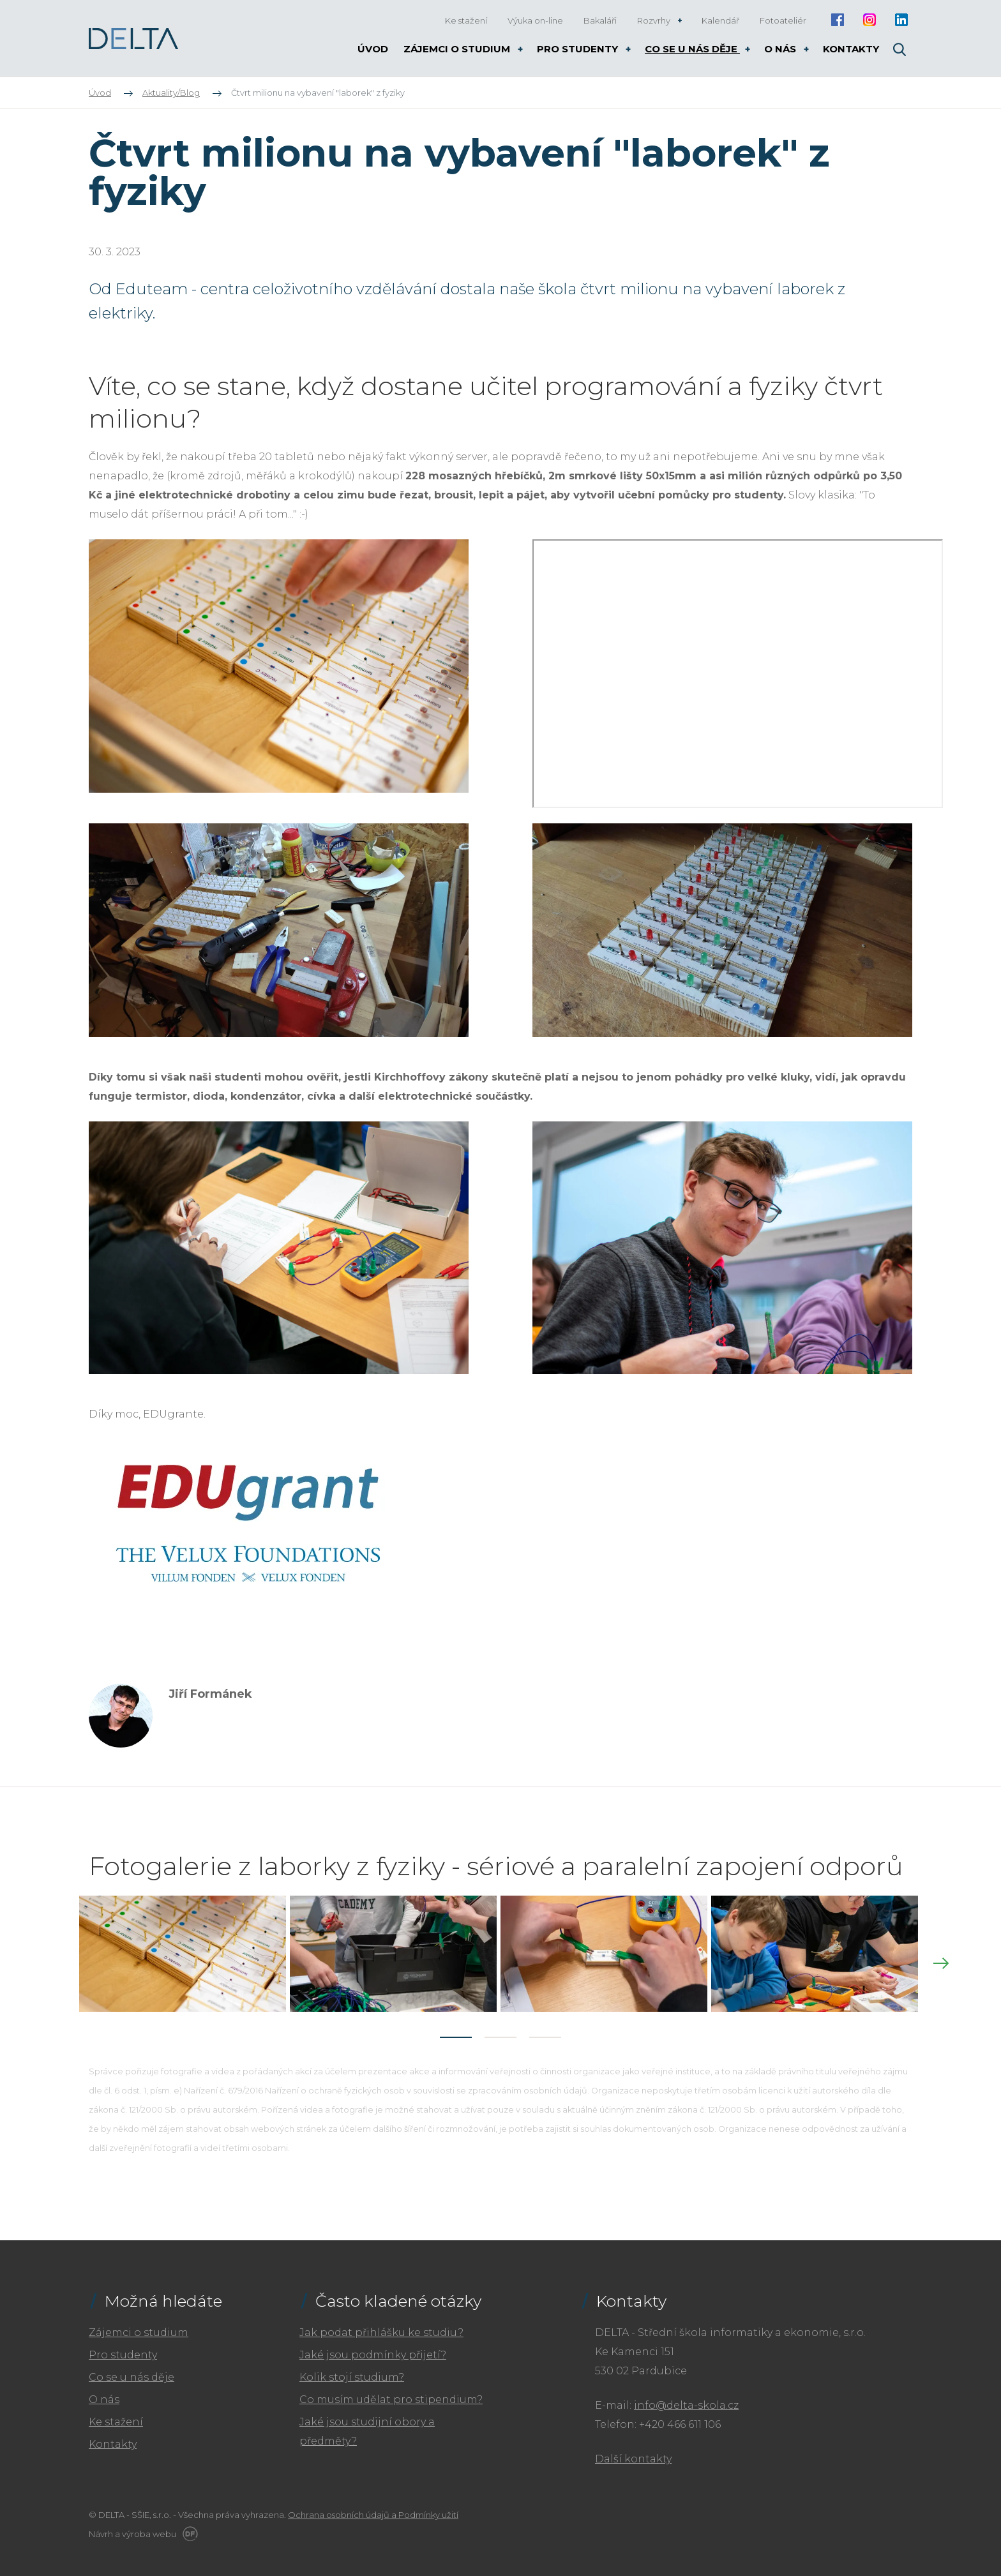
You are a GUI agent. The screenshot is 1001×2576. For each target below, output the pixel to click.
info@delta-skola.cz (686, 2397)
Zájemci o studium (138, 2324)
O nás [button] (781, 49)
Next (941, 1959)
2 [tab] (500, 2029)
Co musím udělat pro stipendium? (391, 2391)
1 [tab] (456, 2029)
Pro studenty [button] (579, 49)
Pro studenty (123, 2346)
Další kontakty (633, 2451)
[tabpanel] (184, 1949)
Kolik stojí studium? (351, 2369)
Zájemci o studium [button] (458, 49)
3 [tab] (545, 2029)
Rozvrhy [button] (654, 20)
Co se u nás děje (131, 2369)
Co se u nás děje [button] (692, 49)
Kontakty (113, 2436)
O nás (104, 2391)
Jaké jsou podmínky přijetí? (372, 2346)
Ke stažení (116, 2414)
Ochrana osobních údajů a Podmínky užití (373, 2506)
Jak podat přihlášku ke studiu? (381, 2324)
